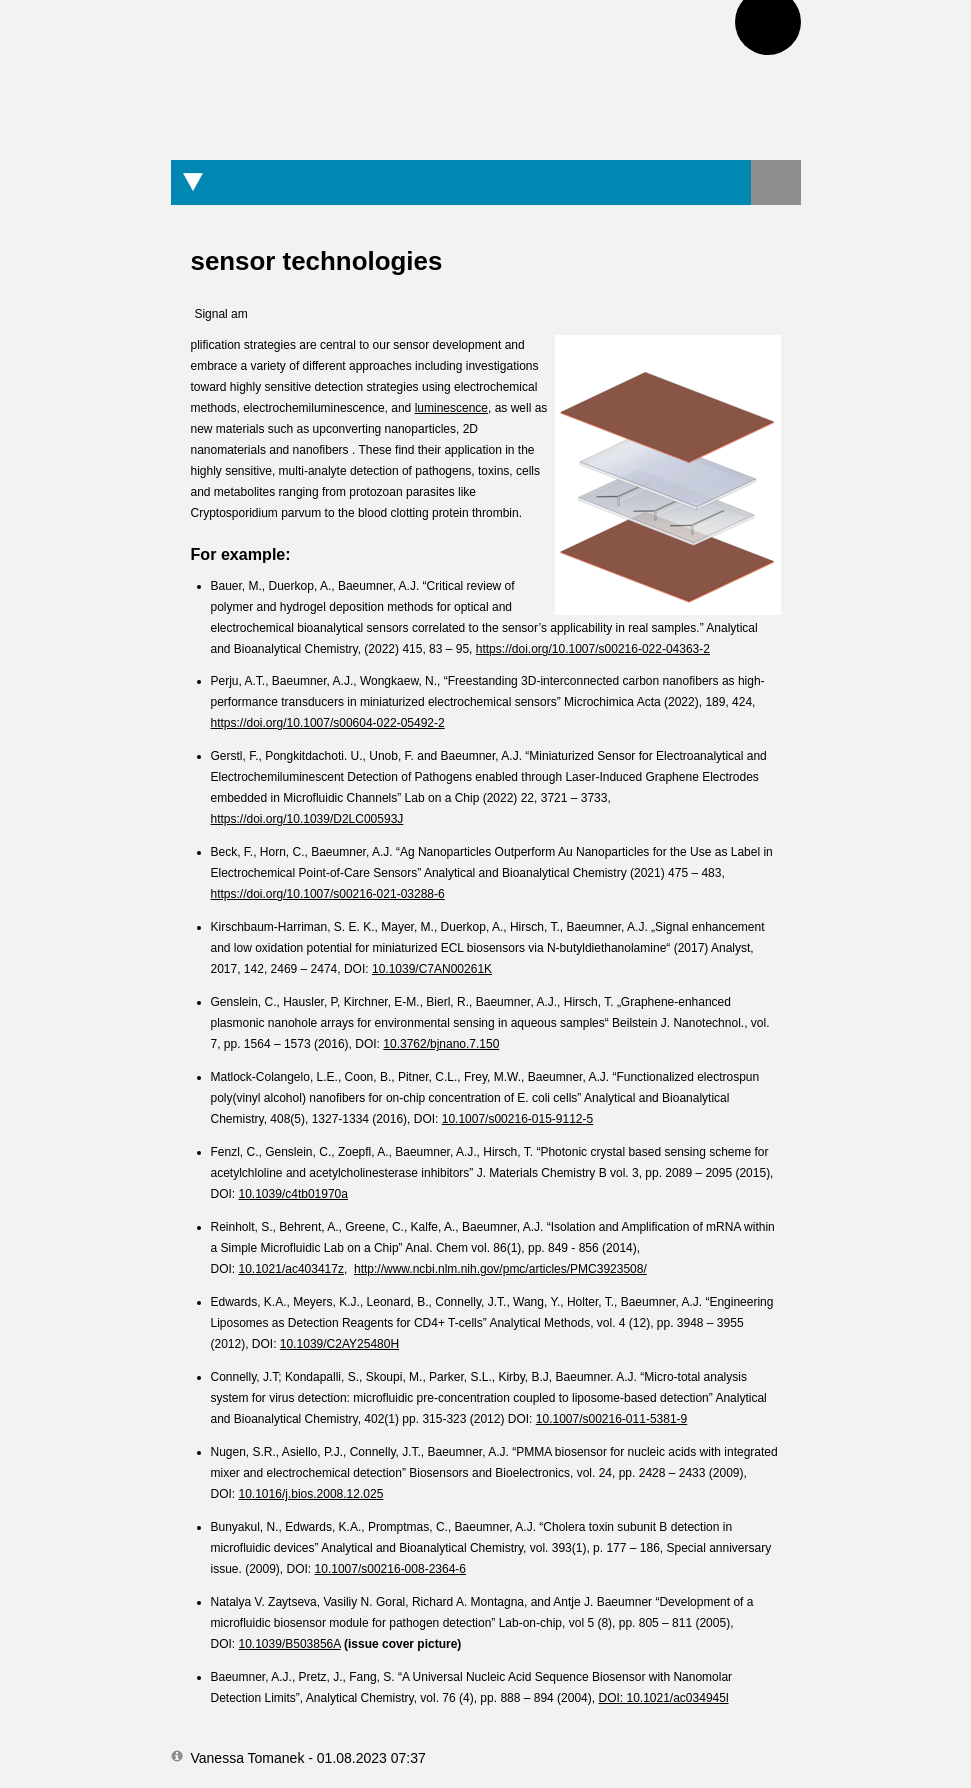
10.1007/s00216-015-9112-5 (517, 1119)
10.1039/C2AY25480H (339, 1344)
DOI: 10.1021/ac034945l (663, 1698)
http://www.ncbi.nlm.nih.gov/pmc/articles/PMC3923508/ (500, 1269)
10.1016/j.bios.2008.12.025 (311, 1494)
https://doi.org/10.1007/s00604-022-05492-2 (328, 723)
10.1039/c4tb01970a (293, 1194)
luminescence (451, 408)
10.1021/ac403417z (291, 1269)
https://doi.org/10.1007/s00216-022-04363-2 (593, 649)
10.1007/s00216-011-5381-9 (611, 1419)
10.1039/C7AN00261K (432, 969)
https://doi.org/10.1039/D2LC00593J (307, 819)
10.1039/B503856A (290, 1644)
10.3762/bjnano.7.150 (441, 1044)
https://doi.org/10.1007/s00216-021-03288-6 (328, 894)
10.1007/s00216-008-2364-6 (390, 1569)
